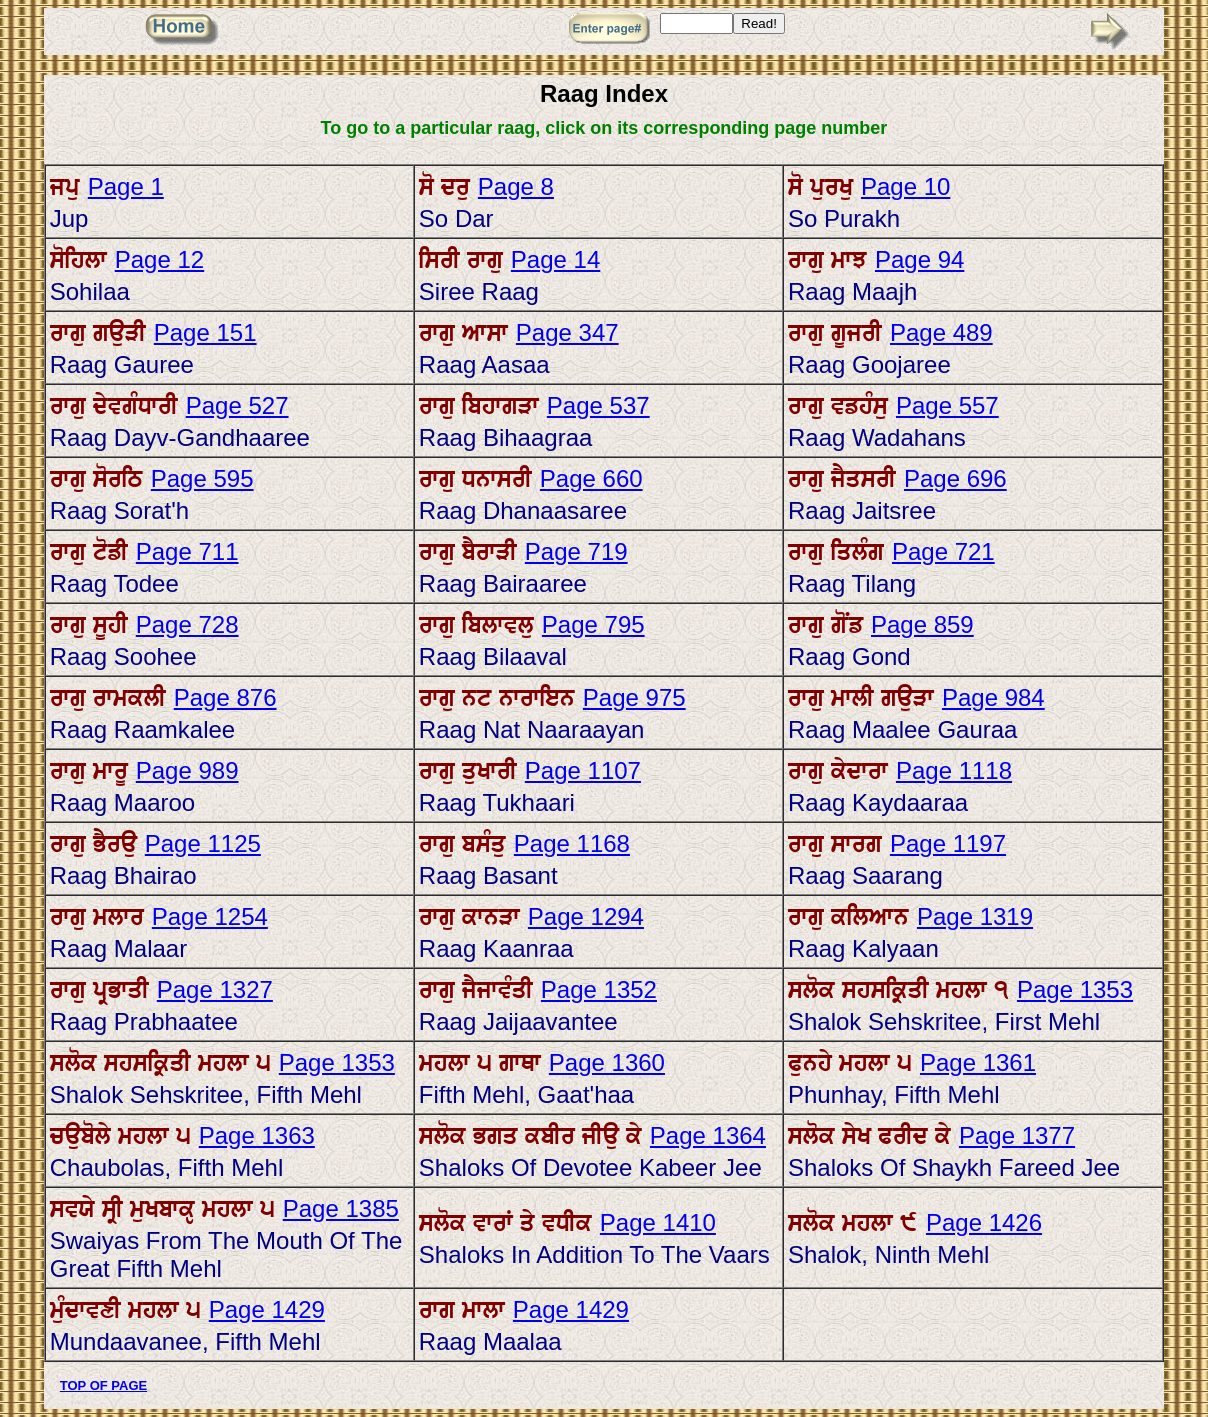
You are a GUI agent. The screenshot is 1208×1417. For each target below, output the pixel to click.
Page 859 (922, 624)
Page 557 (947, 405)
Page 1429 (267, 1309)
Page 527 (237, 405)
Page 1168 (572, 843)
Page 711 (187, 551)
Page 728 (187, 624)
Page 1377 (1017, 1135)
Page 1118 (954, 770)
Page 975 (634, 697)
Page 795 (593, 624)
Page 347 (567, 332)
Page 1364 (708, 1135)
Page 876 (225, 697)
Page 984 (993, 697)
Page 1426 (984, 1222)
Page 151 (205, 332)
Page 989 (187, 770)
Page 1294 (586, 916)
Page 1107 (583, 770)
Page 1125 (203, 843)
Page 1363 (257, 1135)
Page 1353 (1075, 989)
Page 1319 (975, 916)
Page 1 (126, 186)
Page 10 (905, 186)
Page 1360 (607, 1062)
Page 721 (943, 551)
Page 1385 (341, 1208)
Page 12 (159, 259)
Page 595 (202, 478)
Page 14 (555, 259)
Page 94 (919, 259)
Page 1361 (978, 1062)
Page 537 (598, 405)
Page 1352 (599, 989)
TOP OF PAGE (103, 1385)
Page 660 (591, 478)
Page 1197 (948, 843)
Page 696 (955, 478)
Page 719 (576, 551)
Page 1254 (210, 916)
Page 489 (941, 332)
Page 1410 (658, 1222)
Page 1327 (215, 989)
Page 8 (516, 186)
